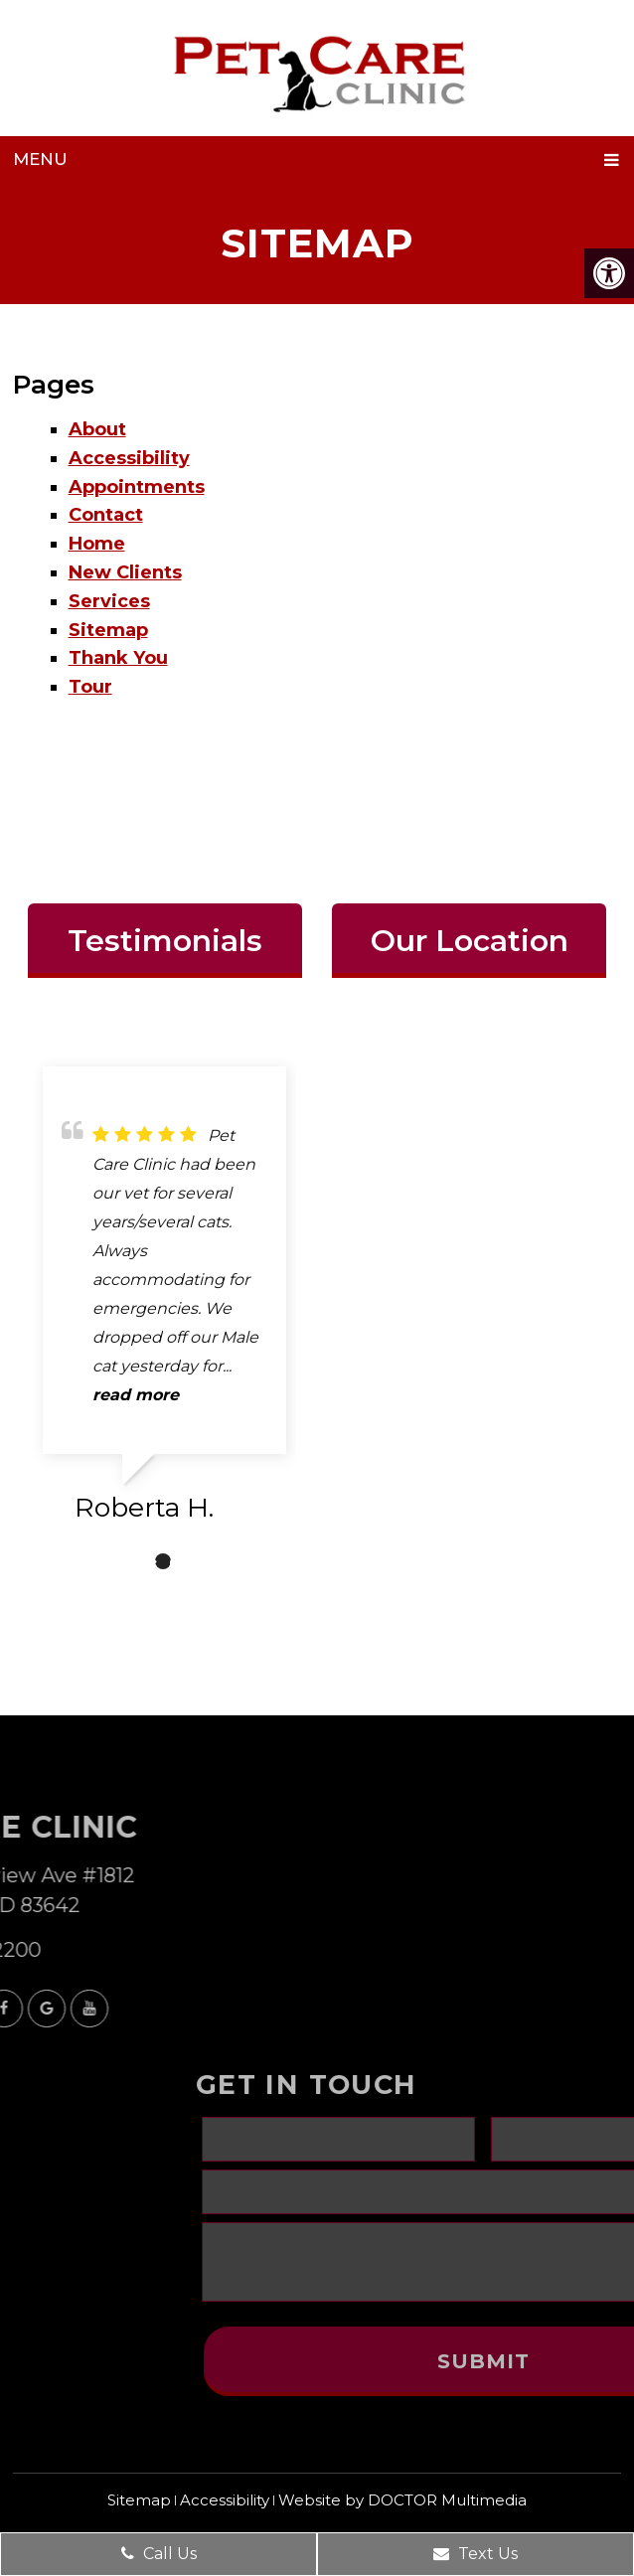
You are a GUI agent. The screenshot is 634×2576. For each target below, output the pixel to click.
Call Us (159, 2553)
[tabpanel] (164, 1302)
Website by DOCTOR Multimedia (402, 2500)
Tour (90, 687)
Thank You (118, 658)
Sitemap (108, 630)
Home (97, 544)
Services (109, 601)
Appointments (137, 487)
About (97, 429)
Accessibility (129, 458)
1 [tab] (133, 1561)
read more (135, 1394)
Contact (106, 515)
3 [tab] (193, 1561)
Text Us (475, 2553)
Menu (40, 159)
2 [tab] (163, 1561)
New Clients (125, 572)
